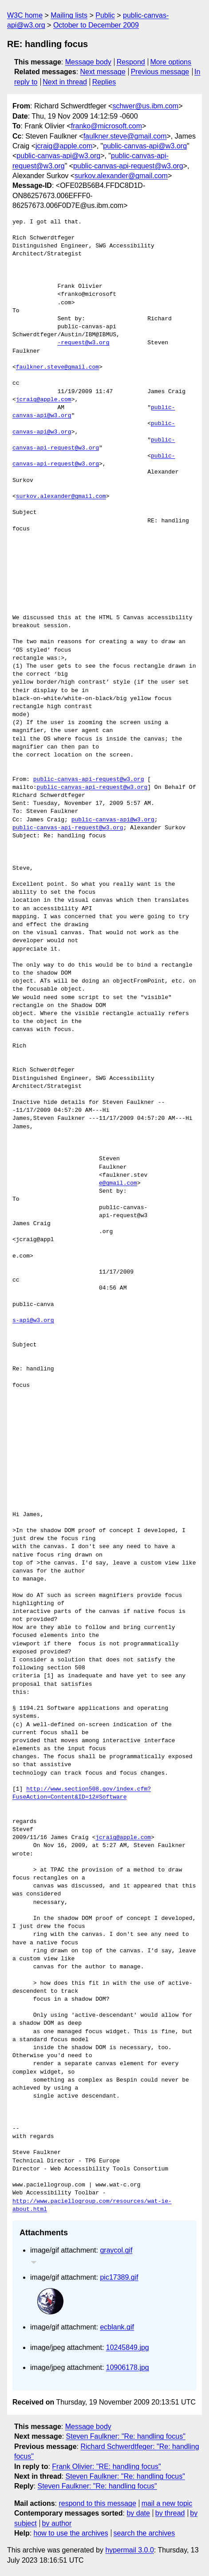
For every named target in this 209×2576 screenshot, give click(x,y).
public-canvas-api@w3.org (145, 146)
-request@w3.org (83, 343)
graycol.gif (116, 2250)
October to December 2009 (96, 25)
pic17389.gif (119, 2277)
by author (57, 2523)
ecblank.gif (117, 2327)
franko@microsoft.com (106, 126)
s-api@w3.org (33, 1321)
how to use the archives (71, 2533)
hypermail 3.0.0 (129, 2550)
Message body (88, 62)
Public (105, 15)
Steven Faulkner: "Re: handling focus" (125, 2436)
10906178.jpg (127, 2367)
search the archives (144, 2533)
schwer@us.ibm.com (145, 106)
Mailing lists (69, 15)
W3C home (25, 15)
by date (138, 2513)
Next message (103, 72)
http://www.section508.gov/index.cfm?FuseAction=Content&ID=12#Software (81, 1793)
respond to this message (97, 2503)
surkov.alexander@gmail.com (121, 175)
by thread (170, 2513)
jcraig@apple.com (63, 146)
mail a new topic (167, 2503)
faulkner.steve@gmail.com (125, 136)
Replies (104, 82)
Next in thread (65, 82)
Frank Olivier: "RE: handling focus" (106, 2466)
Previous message (160, 72)
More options (171, 62)
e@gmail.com (118, 1183)
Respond (131, 62)
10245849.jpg (127, 2347)
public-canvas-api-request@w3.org (128, 166)
